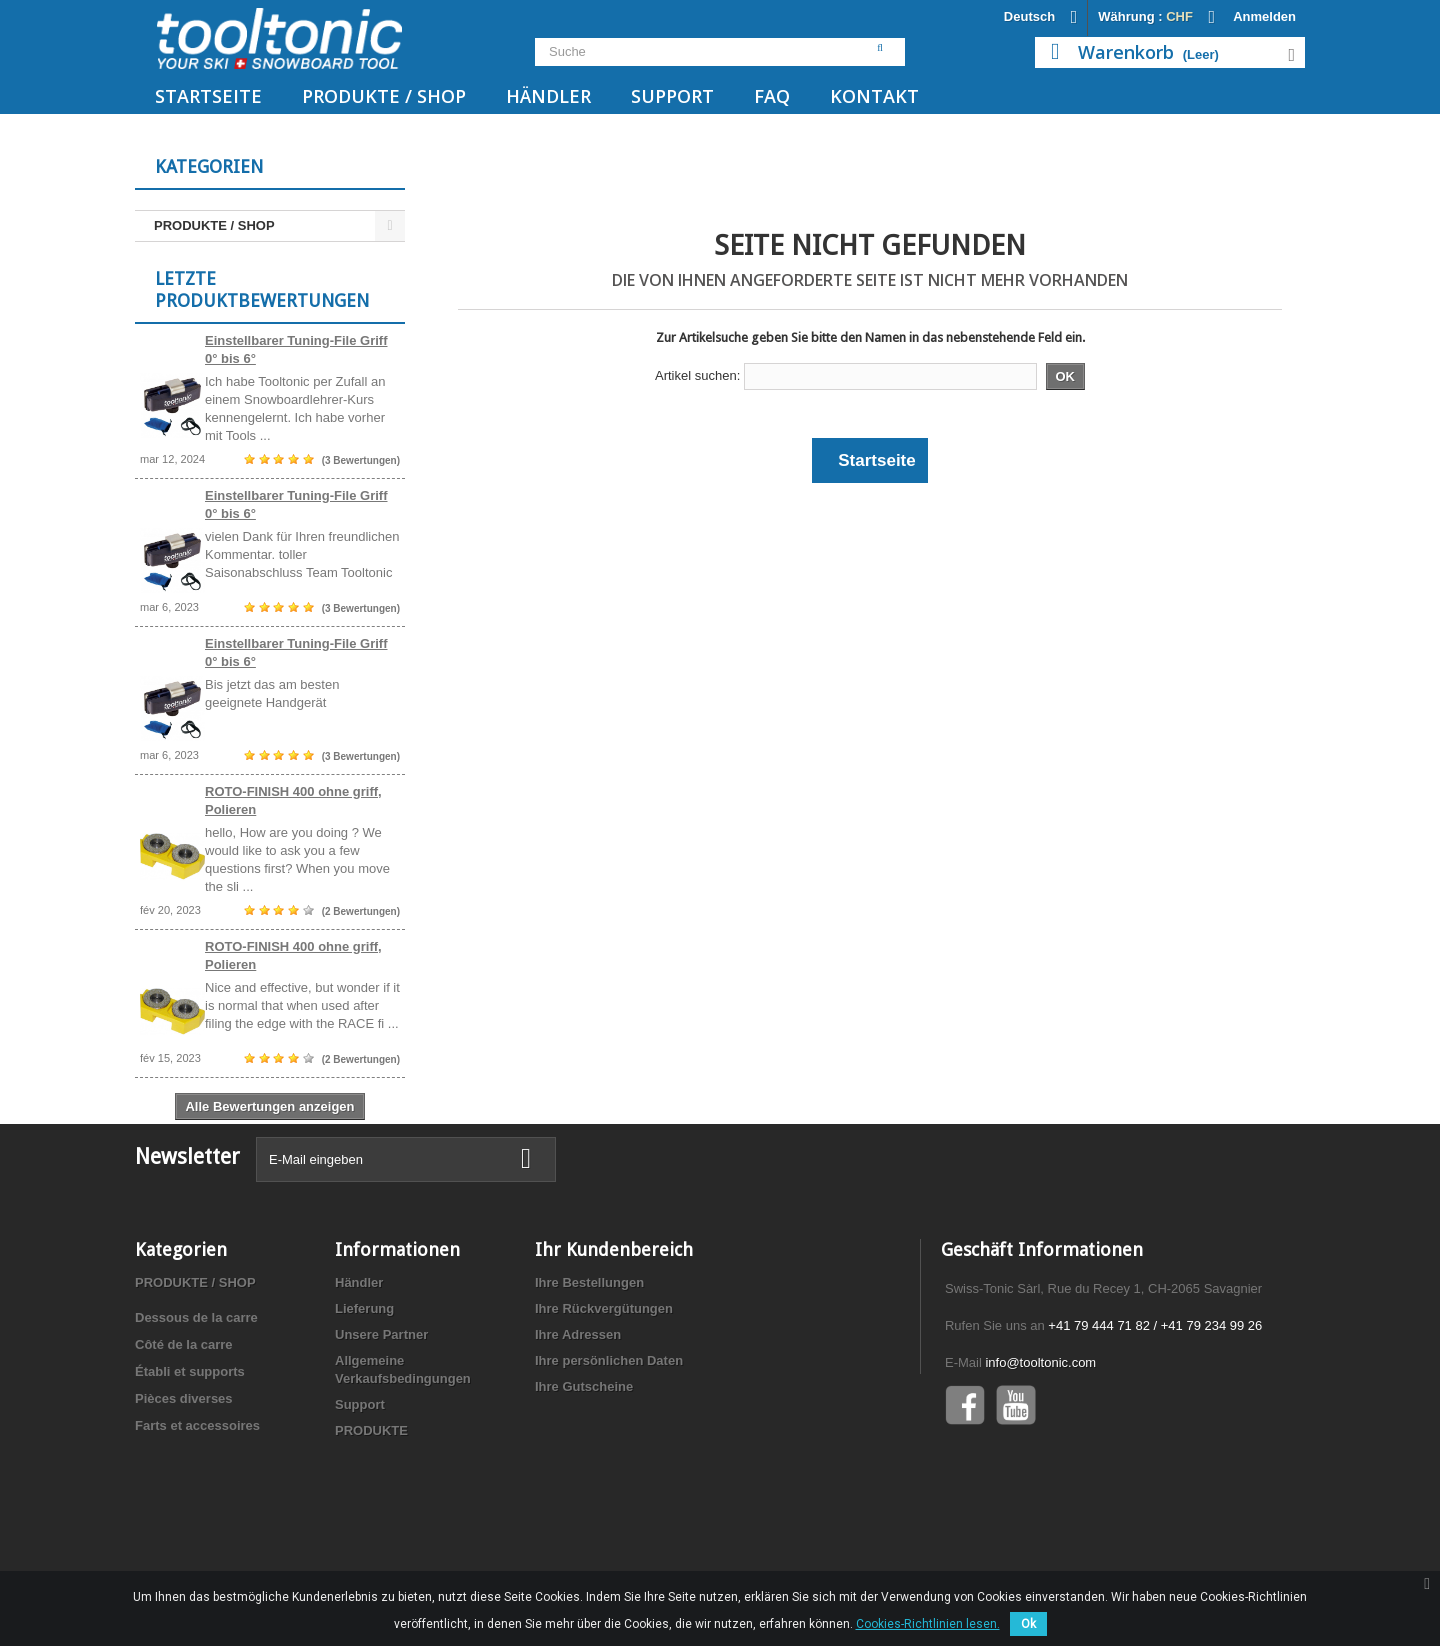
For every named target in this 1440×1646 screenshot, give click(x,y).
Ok (1028, 1624)
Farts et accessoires (197, 1514)
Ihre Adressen (578, 1423)
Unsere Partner (381, 1423)
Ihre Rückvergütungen (604, 1397)
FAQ (772, 96)
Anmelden (1264, 16)
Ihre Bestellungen (589, 1371)
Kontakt (874, 96)
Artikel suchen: (697, 375)
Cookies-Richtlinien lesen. (928, 1624)
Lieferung (364, 1397)
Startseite (208, 96)
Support (672, 96)
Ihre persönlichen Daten (609, 1449)
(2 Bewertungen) (361, 924)
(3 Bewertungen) (361, 473)
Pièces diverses (184, 1487)
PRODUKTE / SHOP (384, 96)
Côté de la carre (184, 1433)
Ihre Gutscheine (584, 1475)
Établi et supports (190, 1460)
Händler (548, 96)
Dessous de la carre (196, 1406)
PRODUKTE (371, 1519)
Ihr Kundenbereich (614, 1338)
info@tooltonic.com (1040, 1451)
